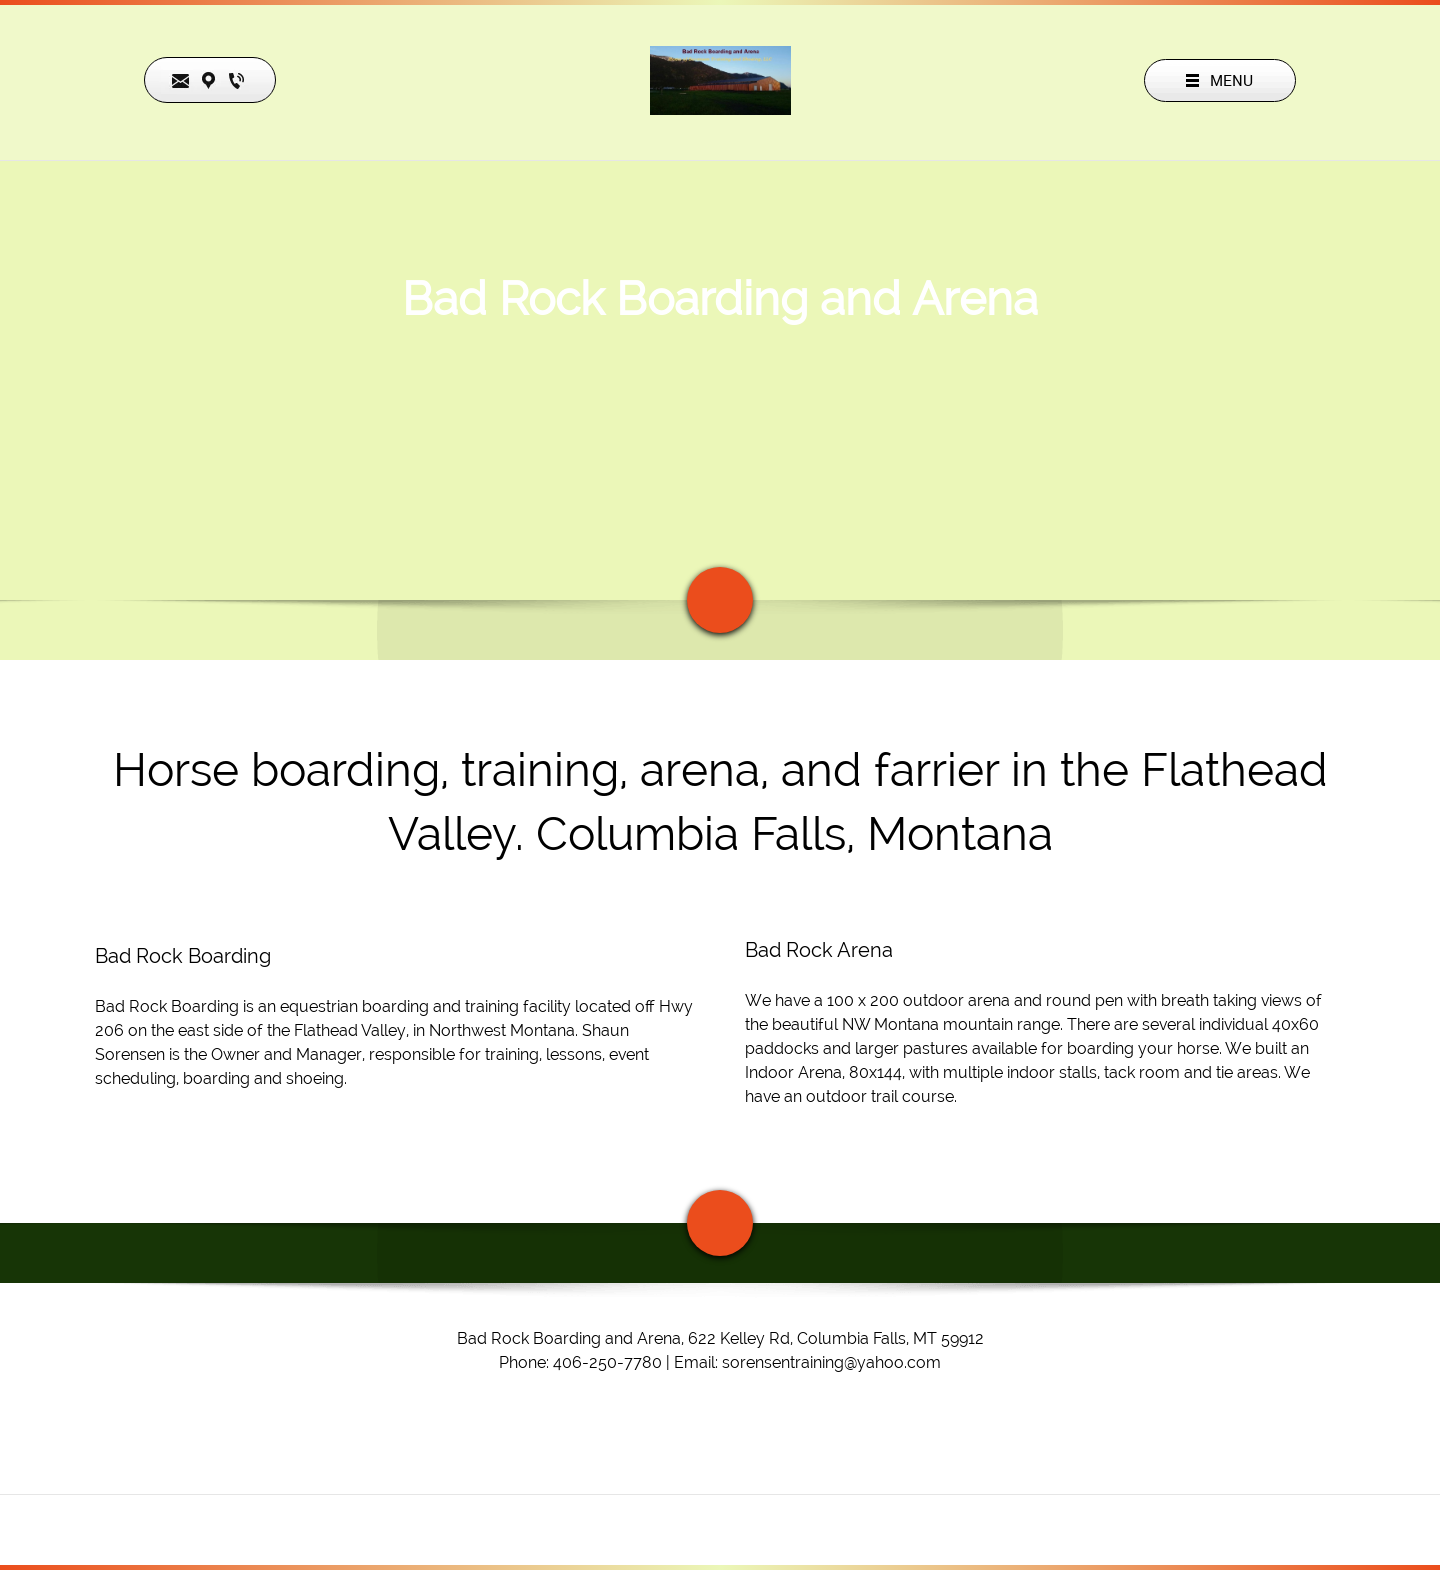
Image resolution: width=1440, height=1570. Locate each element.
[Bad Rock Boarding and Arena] (720, 80)
